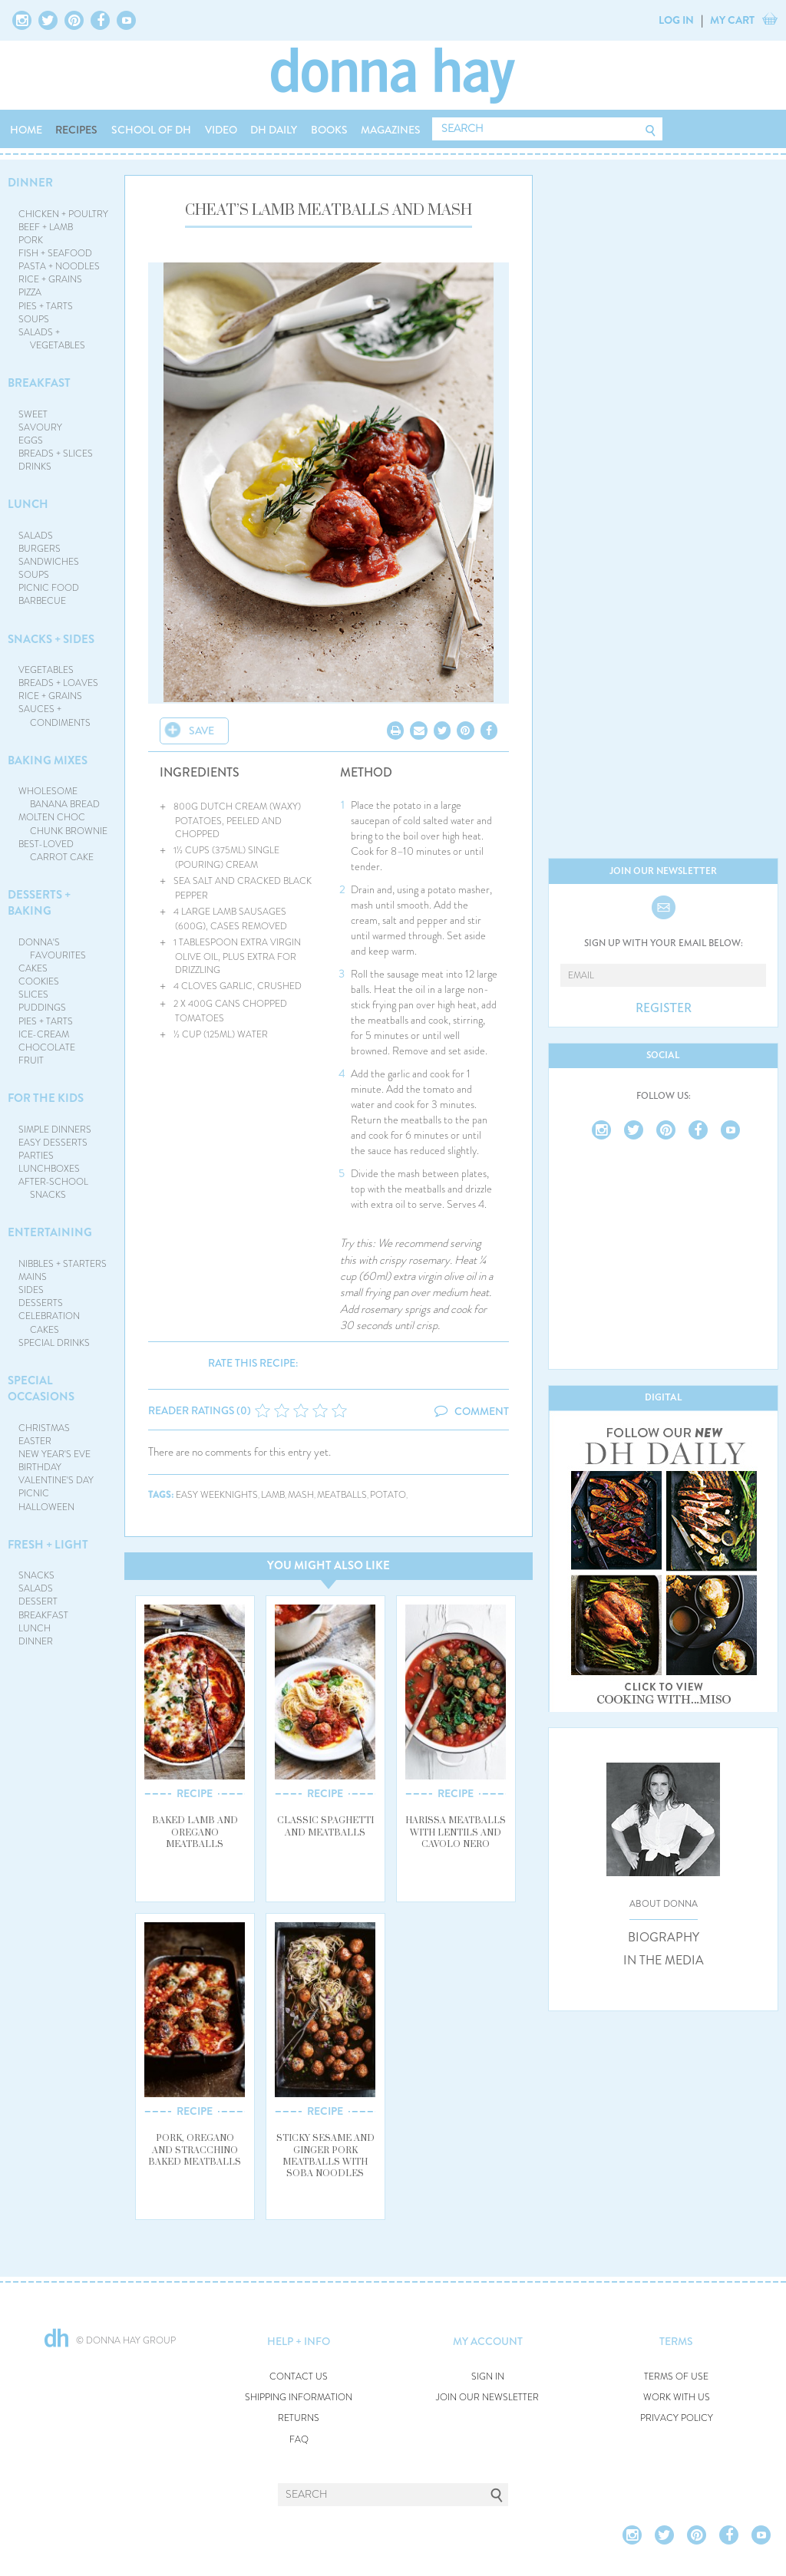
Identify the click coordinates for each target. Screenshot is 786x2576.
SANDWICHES (48, 562)
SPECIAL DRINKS (54, 1343)
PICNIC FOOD (48, 588)
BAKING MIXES (48, 760)
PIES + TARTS (45, 306)
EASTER (34, 1441)
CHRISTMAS (44, 1428)
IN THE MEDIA (663, 1960)
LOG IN (676, 20)
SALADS (35, 536)
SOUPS (33, 319)
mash (301, 1495)
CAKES (33, 968)
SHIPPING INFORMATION (298, 2397)
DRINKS (34, 466)
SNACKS (36, 1575)
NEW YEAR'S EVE (54, 1454)
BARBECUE (42, 601)
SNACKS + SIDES (51, 639)
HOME (26, 129)
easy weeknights (217, 1495)
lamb (273, 1495)
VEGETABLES (46, 670)
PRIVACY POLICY (676, 2418)
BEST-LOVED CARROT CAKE (56, 850)
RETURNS (298, 2418)
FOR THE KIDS (46, 1098)
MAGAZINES (391, 129)
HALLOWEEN (46, 1507)
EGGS (30, 440)
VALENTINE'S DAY (56, 1480)
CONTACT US (298, 2376)
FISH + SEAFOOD (55, 253)
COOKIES (38, 981)
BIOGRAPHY (663, 1937)
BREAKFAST (39, 382)
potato (388, 1495)
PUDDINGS (42, 1007)
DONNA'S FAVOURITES (52, 948)
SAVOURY (40, 427)
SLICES (33, 994)
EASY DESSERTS (53, 1142)
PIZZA (29, 292)
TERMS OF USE (676, 2376)
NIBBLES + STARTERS (62, 1264)
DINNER (30, 182)
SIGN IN (487, 2376)
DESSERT (38, 1601)
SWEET (33, 414)
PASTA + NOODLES (59, 266)
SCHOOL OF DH (151, 129)
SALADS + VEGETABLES (52, 338)
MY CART (732, 20)
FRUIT (31, 1060)
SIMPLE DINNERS (54, 1129)
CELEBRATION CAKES (49, 1322)
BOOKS (329, 129)
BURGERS (39, 549)
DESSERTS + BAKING (39, 902)
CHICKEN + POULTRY (63, 214)
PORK (30, 240)
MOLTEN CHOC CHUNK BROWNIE (63, 823)
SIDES (31, 1290)
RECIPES (76, 129)
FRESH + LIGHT (48, 1544)
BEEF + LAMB (45, 227)
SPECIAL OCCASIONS (41, 1388)
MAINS (32, 1277)
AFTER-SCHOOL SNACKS (53, 1188)
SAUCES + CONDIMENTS (54, 715)
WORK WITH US (676, 2397)
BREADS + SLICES (55, 453)
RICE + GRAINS (50, 279)
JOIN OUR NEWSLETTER (487, 2397)
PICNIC (33, 1493)
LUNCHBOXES (49, 1169)
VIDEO (221, 129)
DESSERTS (40, 1303)
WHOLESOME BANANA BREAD (59, 797)
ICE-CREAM (43, 1034)
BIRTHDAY (39, 1467)
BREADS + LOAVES (58, 683)
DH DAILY (273, 129)
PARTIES (36, 1156)
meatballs (342, 1495)
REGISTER (664, 1008)
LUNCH (28, 504)
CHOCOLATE (46, 1047)
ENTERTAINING (50, 1232)
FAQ (299, 2439)
